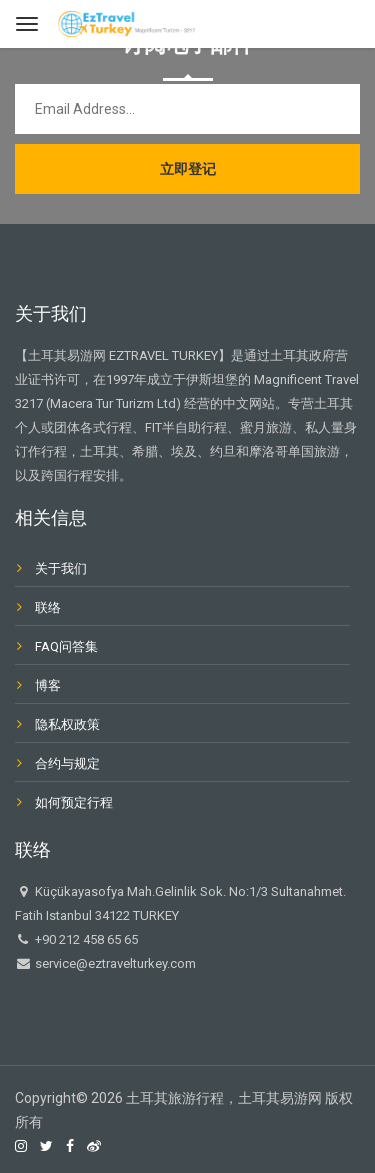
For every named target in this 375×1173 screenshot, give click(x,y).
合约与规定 (67, 763)
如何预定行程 (74, 802)
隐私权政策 (67, 724)
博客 (48, 685)
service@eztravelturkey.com (114, 963)
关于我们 (61, 568)
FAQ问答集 (66, 646)
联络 (48, 607)
